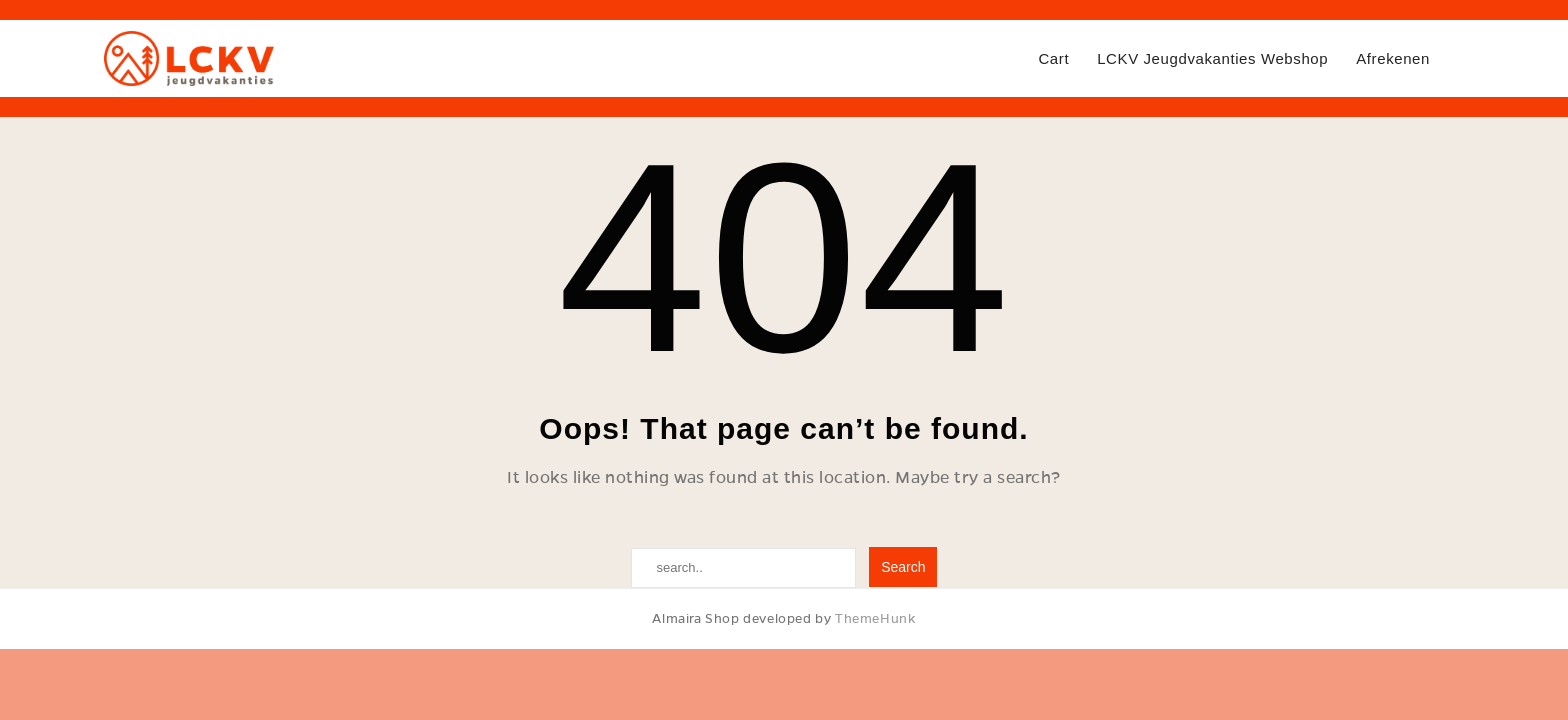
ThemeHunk (875, 619)
